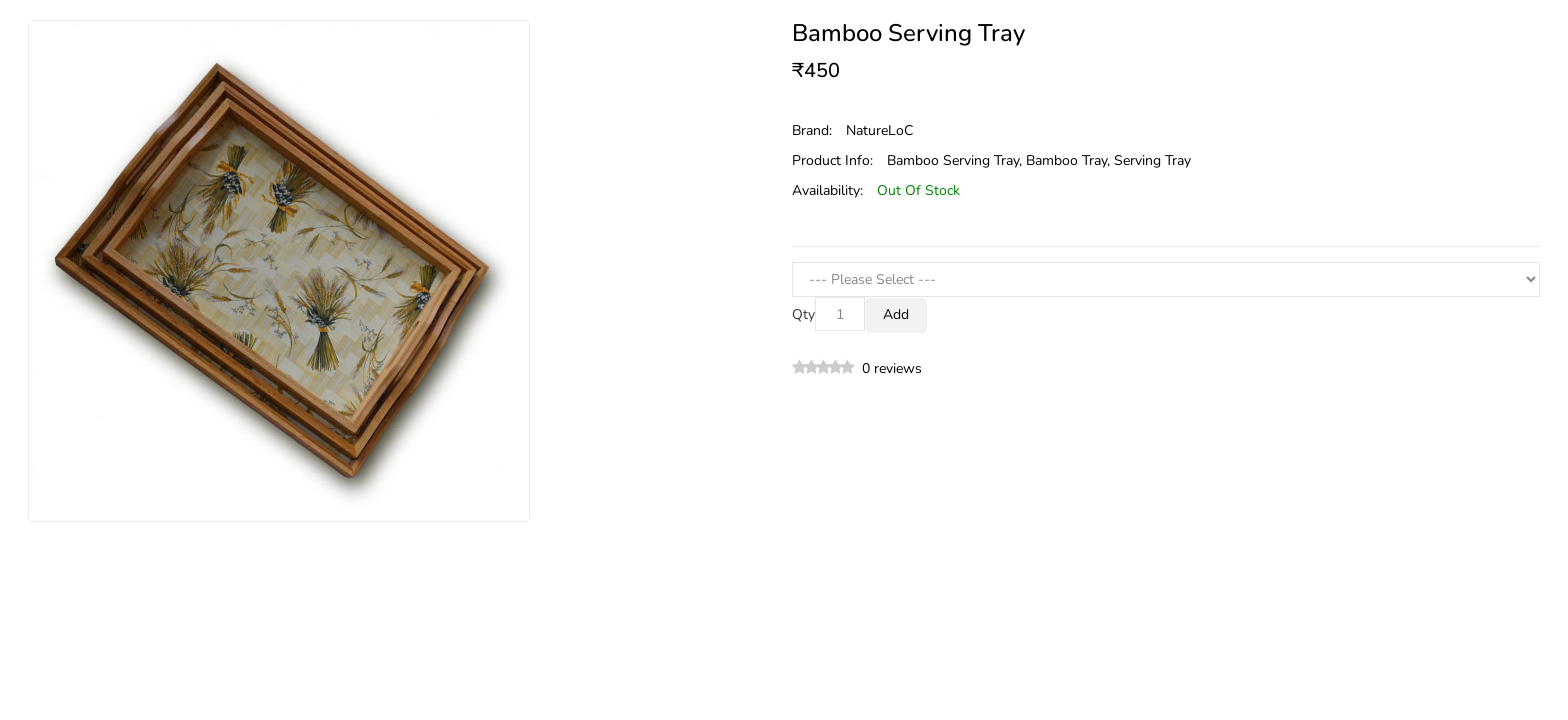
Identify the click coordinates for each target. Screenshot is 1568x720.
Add (896, 314)
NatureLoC (879, 130)
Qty (803, 314)
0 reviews (892, 368)
